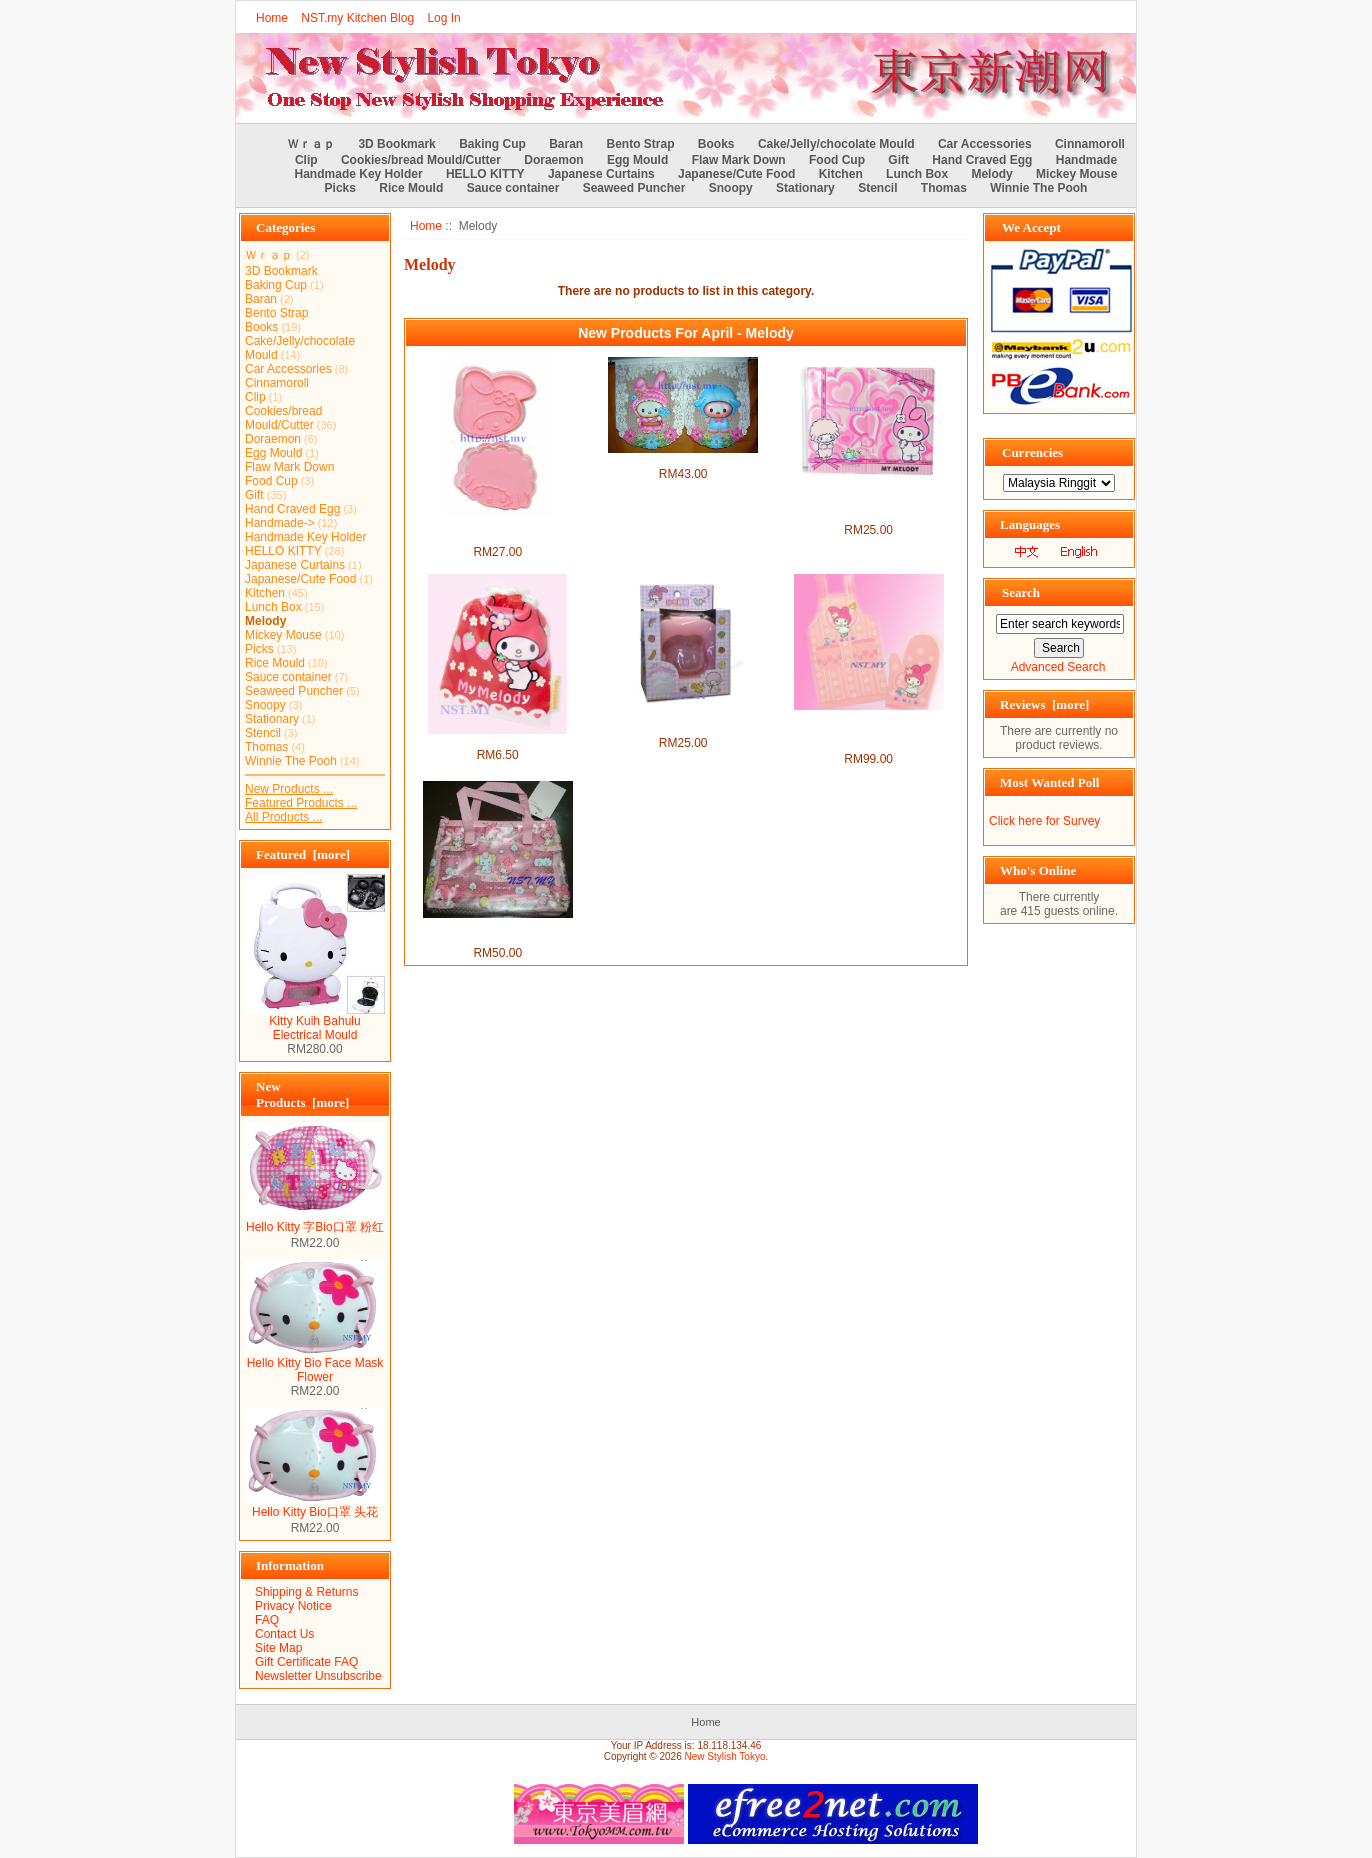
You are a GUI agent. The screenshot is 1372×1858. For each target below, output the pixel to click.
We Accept (1031, 227)
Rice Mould (411, 188)
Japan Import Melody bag (497, 741)
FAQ (267, 1620)
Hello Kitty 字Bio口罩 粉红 (315, 1221)
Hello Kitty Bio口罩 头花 (315, 1506)
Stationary (805, 188)
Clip (306, 160)
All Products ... (283, 817)
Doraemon (553, 160)
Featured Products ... (301, 803)
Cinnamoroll (1090, 144)
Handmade (1086, 160)
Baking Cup (492, 144)
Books (716, 144)
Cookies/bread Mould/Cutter (421, 160)
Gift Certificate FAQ (306, 1662)
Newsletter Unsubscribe (318, 1676)
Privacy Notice (293, 1606)
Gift (898, 160)
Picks (340, 188)
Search (1021, 592)
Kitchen (841, 174)
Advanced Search (1058, 667)
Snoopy (731, 188)
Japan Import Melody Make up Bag (497, 932)
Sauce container (513, 188)
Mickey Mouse (1076, 174)
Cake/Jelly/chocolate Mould (836, 144)
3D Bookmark (396, 144)
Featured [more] (303, 854)
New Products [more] (302, 1094)
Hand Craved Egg (982, 160)
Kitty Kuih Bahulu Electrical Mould (315, 1022)
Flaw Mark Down (739, 160)
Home (272, 18)
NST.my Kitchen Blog (357, 18)
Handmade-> (280, 523)
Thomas (944, 188)
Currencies (1032, 452)
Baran (566, 144)
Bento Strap (641, 144)
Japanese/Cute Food (736, 174)
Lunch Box (917, 174)
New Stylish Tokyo (725, 1756)
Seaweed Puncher (634, 188)
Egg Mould (637, 160)
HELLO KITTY (485, 174)
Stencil (877, 188)
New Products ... (289, 789)
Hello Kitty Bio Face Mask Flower (315, 1364)
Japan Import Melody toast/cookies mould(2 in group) (498, 531)
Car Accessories (985, 144)
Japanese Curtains (601, 174)
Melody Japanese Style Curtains (682, 460)
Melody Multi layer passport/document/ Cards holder (869, 502)
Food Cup (837, 160)
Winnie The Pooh (1038, 188)
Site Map (278, 1648)
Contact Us (284, 1634)
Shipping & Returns (306, 1592)
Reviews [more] (1044, 704)
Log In (443, 18)
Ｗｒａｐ (311, 144)
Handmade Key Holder (359, 174)
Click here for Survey (1044, 821)
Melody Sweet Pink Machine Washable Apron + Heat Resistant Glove (868, 731)
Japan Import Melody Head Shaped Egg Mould (683, 722)
